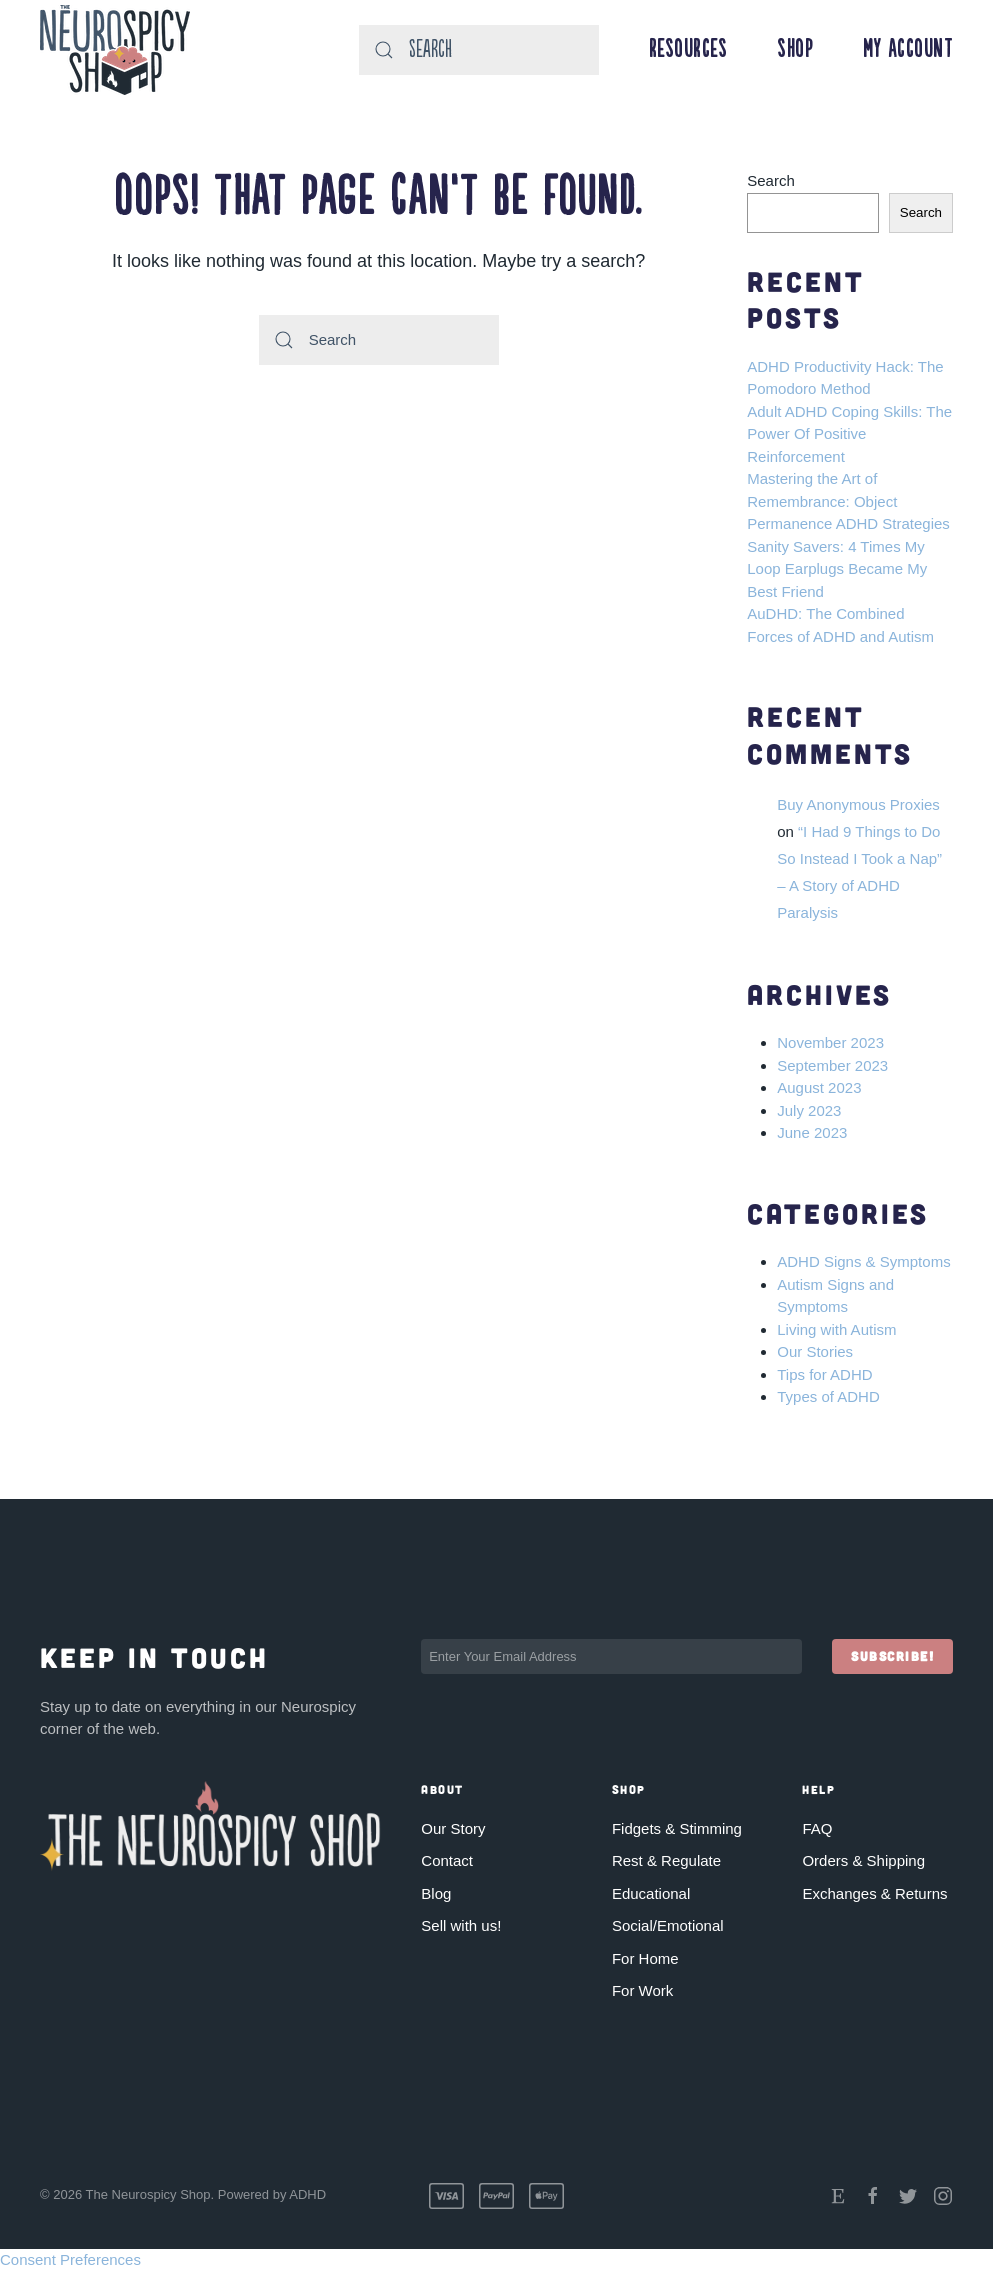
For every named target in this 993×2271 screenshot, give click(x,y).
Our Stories (815, 1351)
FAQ (817, 1827)
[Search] (479, 50)
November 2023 (830, 1042)
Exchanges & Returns (874, 1892)
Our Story (453, 1827)
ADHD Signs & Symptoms (863, 1261)
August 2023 (819, 1087)
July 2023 (809, 1110)
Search (771, 180)
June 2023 (812, 1132)
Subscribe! (892, 1656)
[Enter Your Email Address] (611, 1656)
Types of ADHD (828, 1396)
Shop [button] (795, 50)
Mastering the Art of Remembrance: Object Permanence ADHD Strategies (848, 501)
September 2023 (832, 1065)
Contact (447, 1860)
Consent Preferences (70, 2258)
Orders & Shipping (863, 1860)
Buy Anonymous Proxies (858, 804)
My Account (908, 50)
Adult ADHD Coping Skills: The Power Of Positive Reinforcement (849, 434)
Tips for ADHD (824, 1374)
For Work (642, 1990)
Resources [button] (688, 50)
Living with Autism (836, 1329)
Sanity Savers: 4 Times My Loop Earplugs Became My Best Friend (837, 569)
